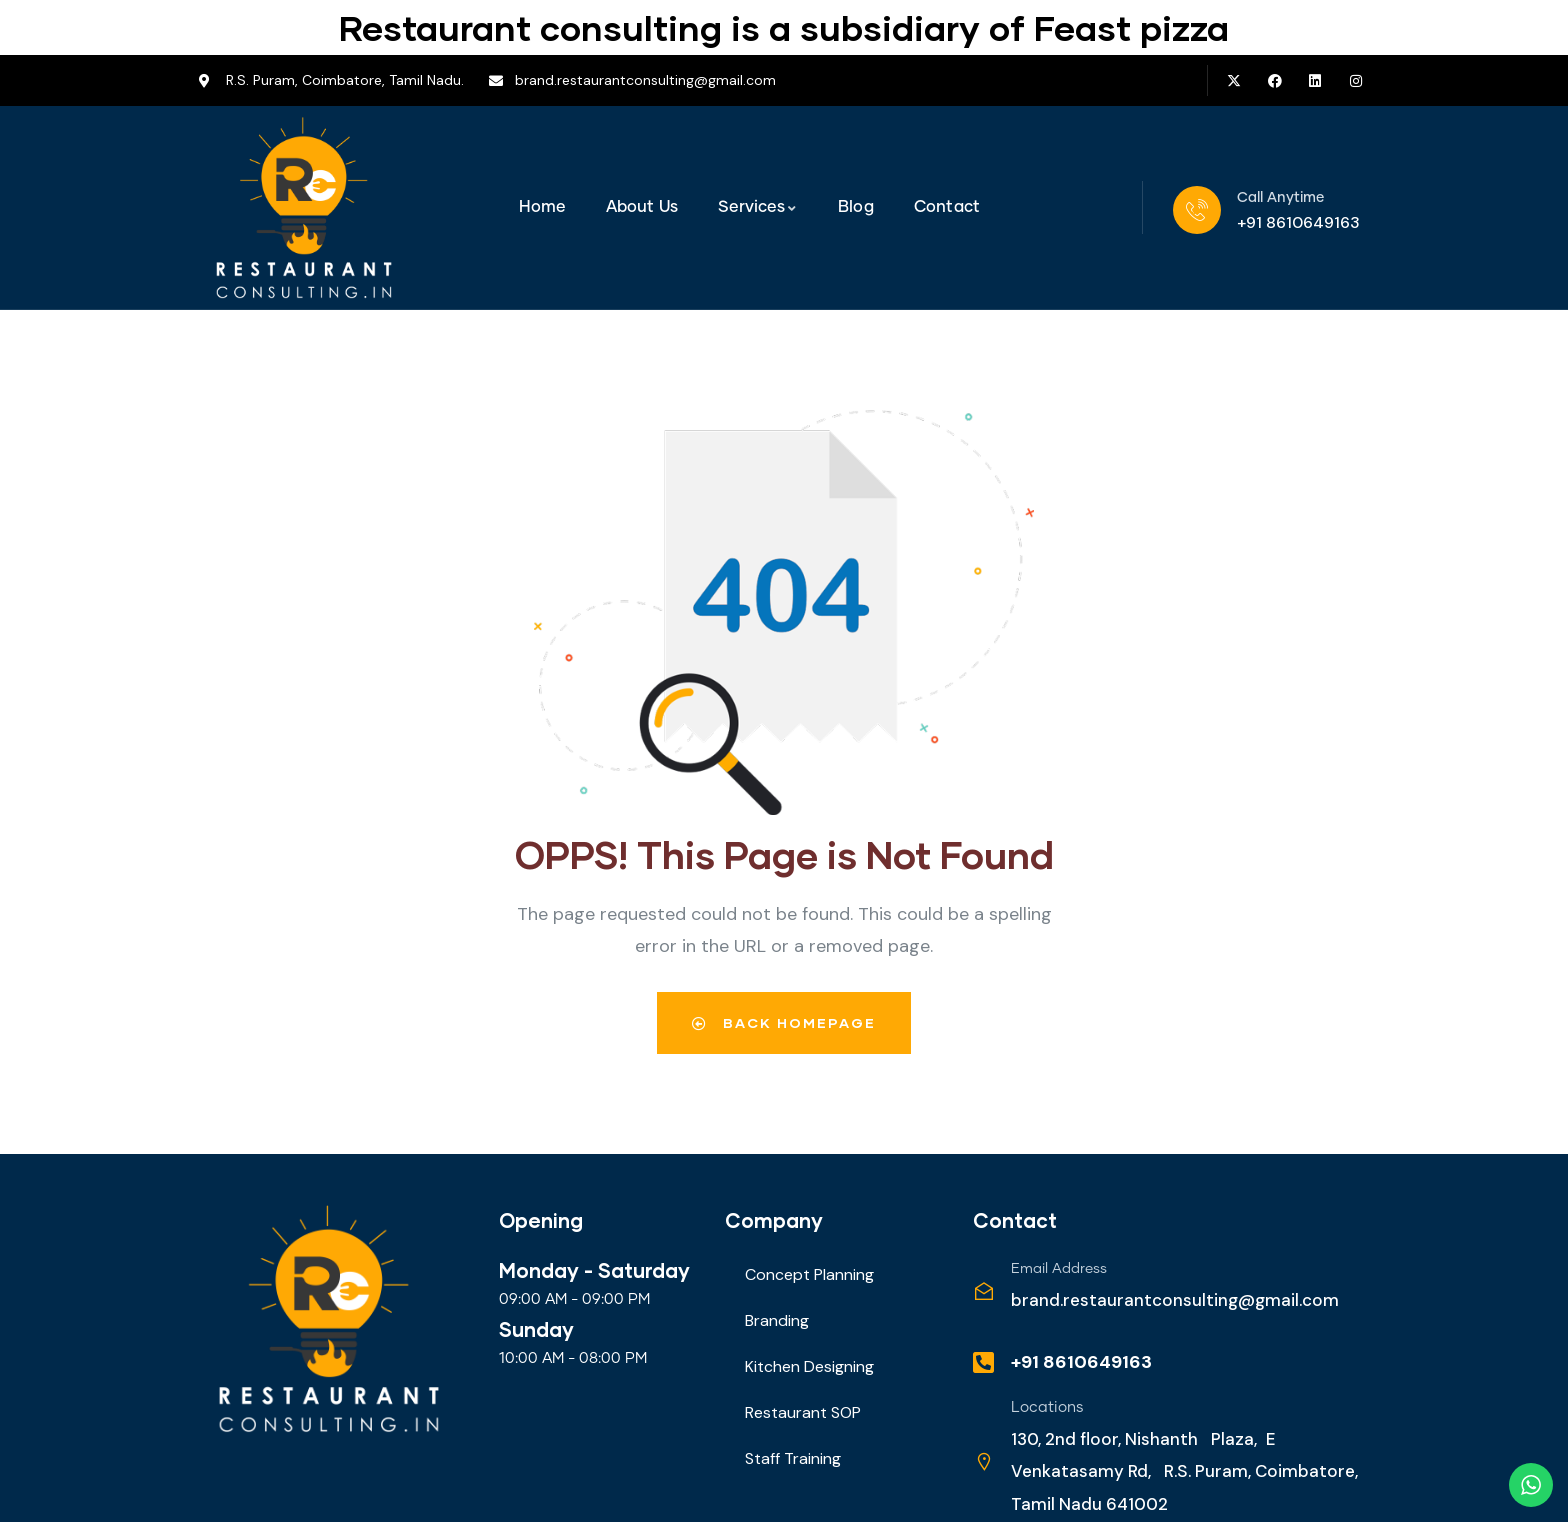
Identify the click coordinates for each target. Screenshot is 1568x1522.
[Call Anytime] (1197, 210)
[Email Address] (984, 1291)
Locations (1047, 1407)
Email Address (1059, 1269)
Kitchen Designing (809, 1366)
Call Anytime (1280, 198)
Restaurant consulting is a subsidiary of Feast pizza (784, 27)
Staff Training (793, 1458)
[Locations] (984, 1462)
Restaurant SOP (803, 1412)
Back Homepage (784, 1022)
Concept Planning (809, 1274)
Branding (777, 1320)
